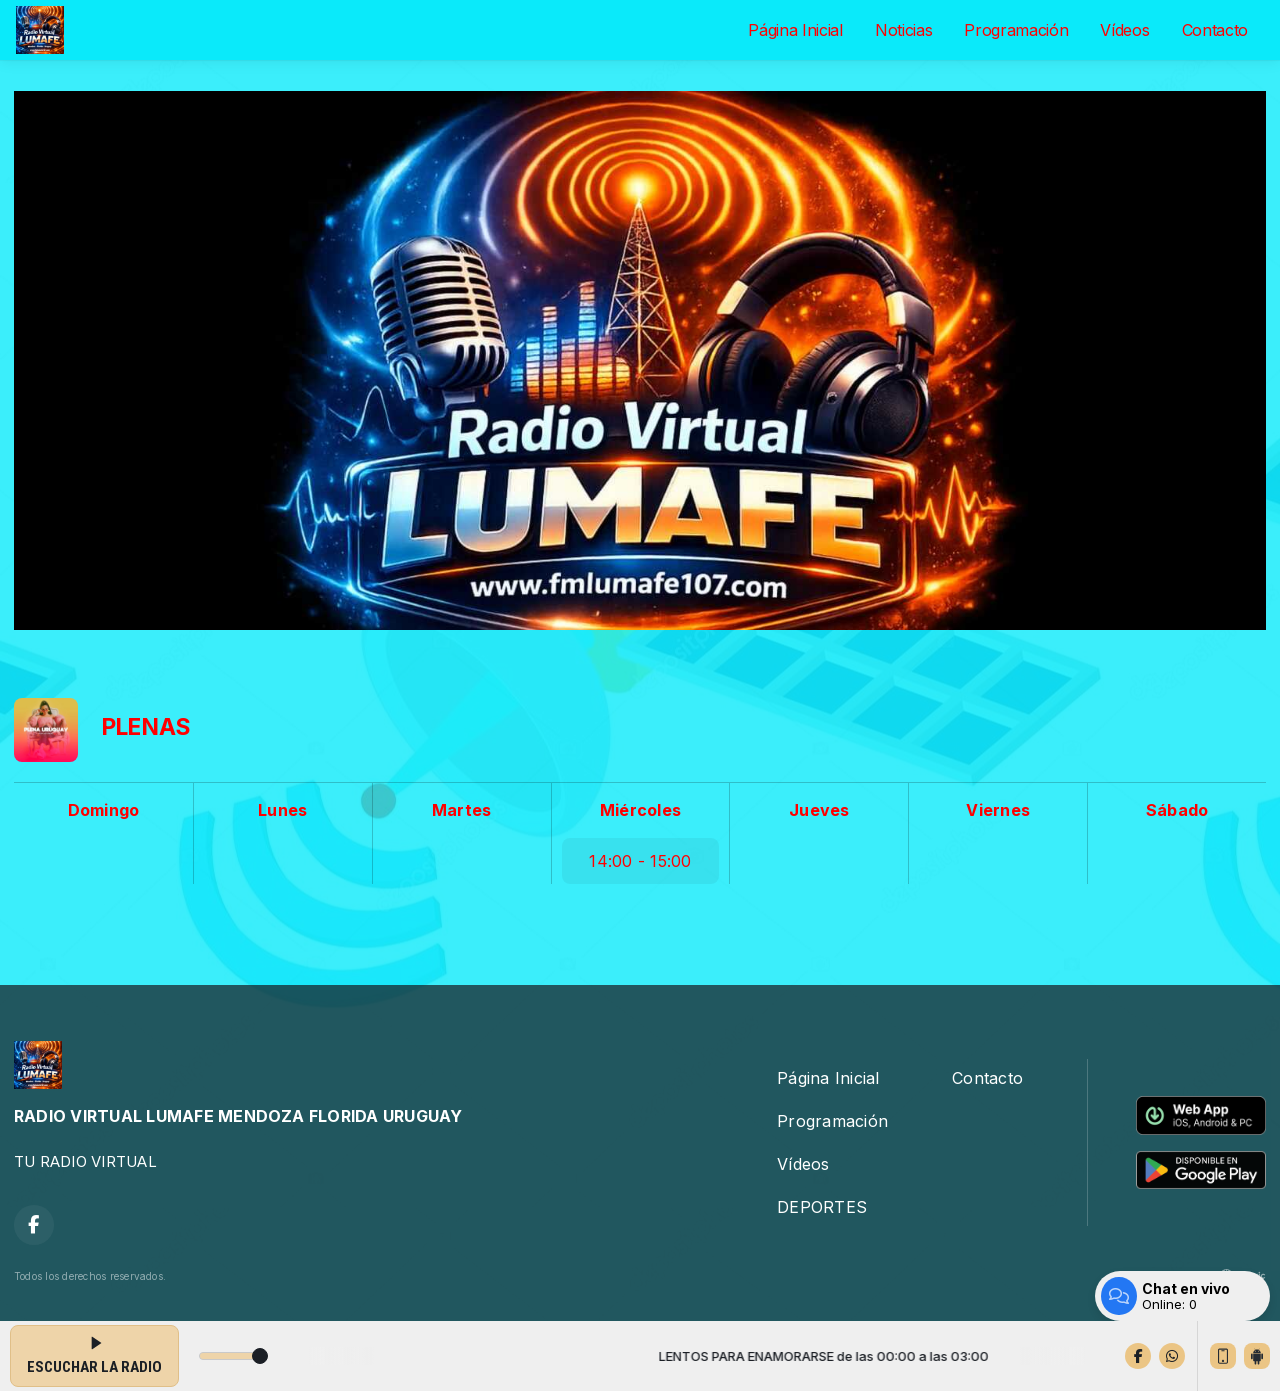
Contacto (1215, 30)
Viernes (998, 810)
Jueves (819, 810)
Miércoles (640, 810)
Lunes (282, 810)
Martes (461, 810)
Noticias (903, 30)
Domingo (104, 810)
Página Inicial (795, 30)
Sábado (1177, 810)
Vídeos (1124, 30)
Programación (1016, 30)
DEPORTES (822, 1207)
